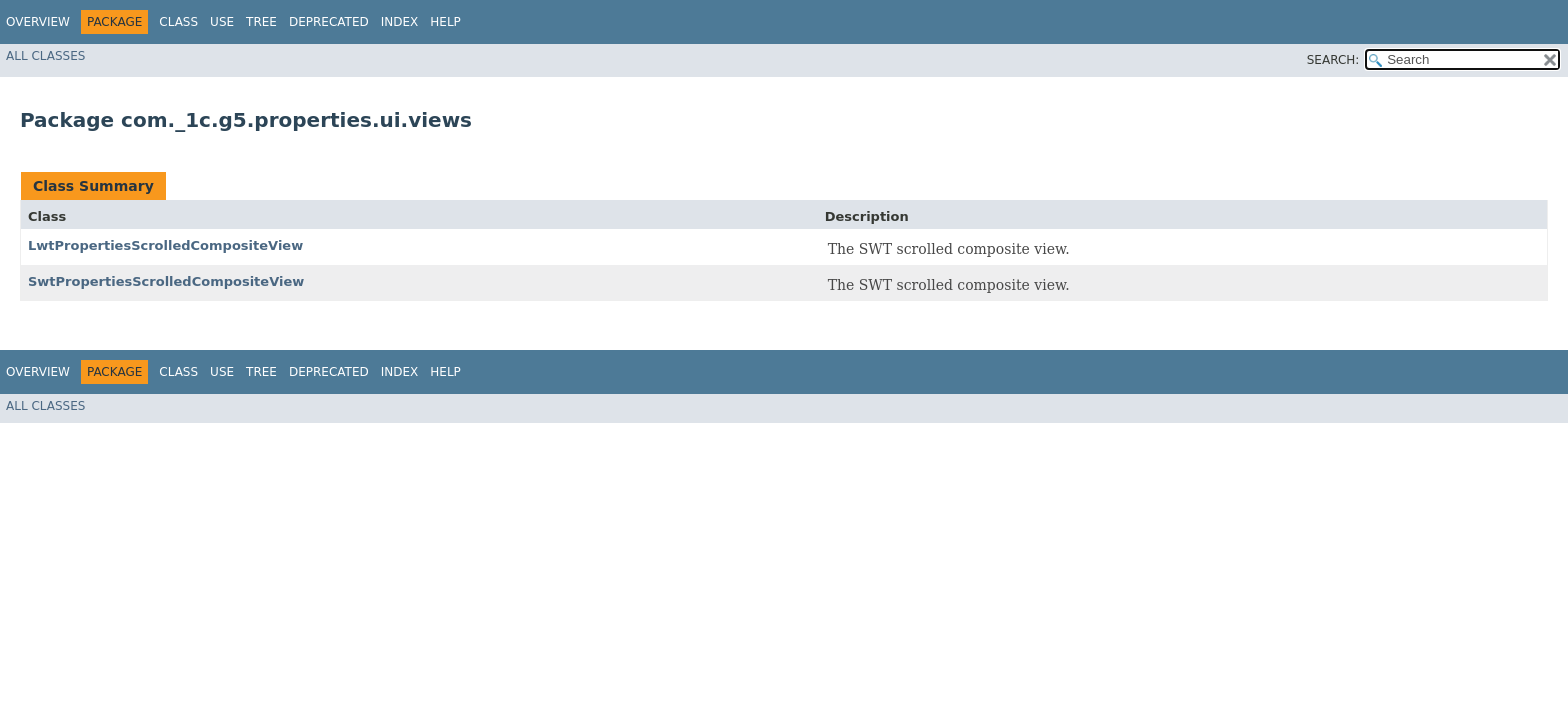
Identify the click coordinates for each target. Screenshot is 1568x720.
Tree (261, 22)
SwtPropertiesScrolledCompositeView (166, 281)
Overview (38, 22)
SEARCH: (1333, 60)
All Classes (45, 56)
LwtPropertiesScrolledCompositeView (165, 245)
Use (222, 22)
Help (445, 22)
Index (400, 22)
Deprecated (329, 22)
